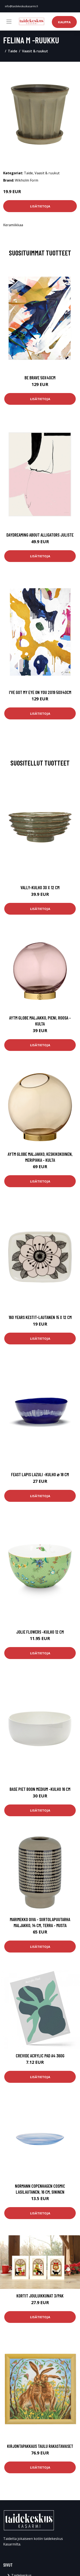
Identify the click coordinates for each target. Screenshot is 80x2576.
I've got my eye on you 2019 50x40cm (40, 692)
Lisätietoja (40, 206)
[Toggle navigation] (9, 22)
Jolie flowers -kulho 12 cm (40, 1631)
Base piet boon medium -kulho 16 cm (40, 1789)
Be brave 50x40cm (40, 377)
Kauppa (64, 22)
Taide (12, 51)
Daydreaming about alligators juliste (40, 534)
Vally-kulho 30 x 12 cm (40, 887)
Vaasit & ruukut (35, 51)
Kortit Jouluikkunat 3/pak (40, 2295)
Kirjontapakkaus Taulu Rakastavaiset (40, 2446)
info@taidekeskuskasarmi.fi (21, 6)
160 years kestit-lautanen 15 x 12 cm (40, 1317)
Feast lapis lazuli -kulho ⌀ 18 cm (40, 1474)
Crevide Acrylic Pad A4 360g (40, 2055)
